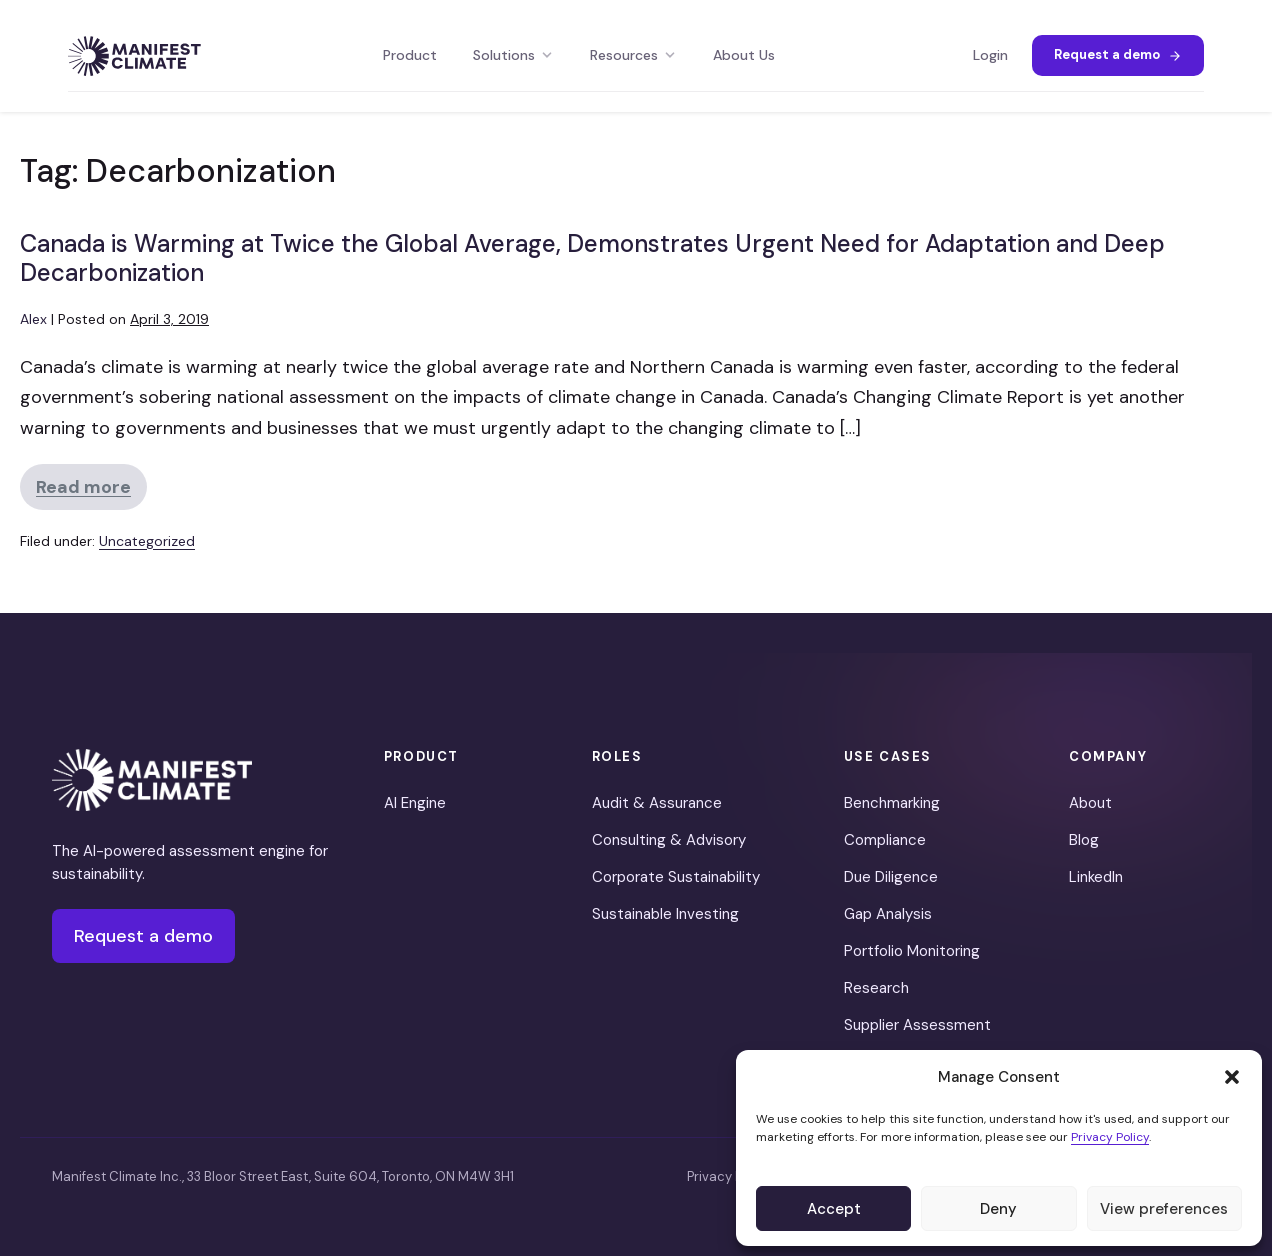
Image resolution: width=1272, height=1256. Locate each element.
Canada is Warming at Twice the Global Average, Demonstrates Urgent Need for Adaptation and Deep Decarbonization (592, 258)
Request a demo (1118, 54)
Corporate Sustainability (676, 877)
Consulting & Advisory (669, 840)
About (1090, 803)
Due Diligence (891, 877)
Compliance (885, 840)
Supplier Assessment (917, 1025)
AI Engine (415, 803)
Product (410, 55)
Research (876, 988)
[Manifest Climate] (152, 779)
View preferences (1164, 1209)
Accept (834, 1209)
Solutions (513, 55)
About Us (744, 55)
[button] (1232, 1077)
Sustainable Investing (665, 914)
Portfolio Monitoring (912, 951)
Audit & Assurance (657, 803)
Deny (998, 1209)
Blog (1084, 840)
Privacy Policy (1110, 1137)
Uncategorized (147, 541)
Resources (633, 55)
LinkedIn (1096, 877)
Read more (91, 492)
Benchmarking (892, 803)
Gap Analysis (888, 914)
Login (990, 55)
